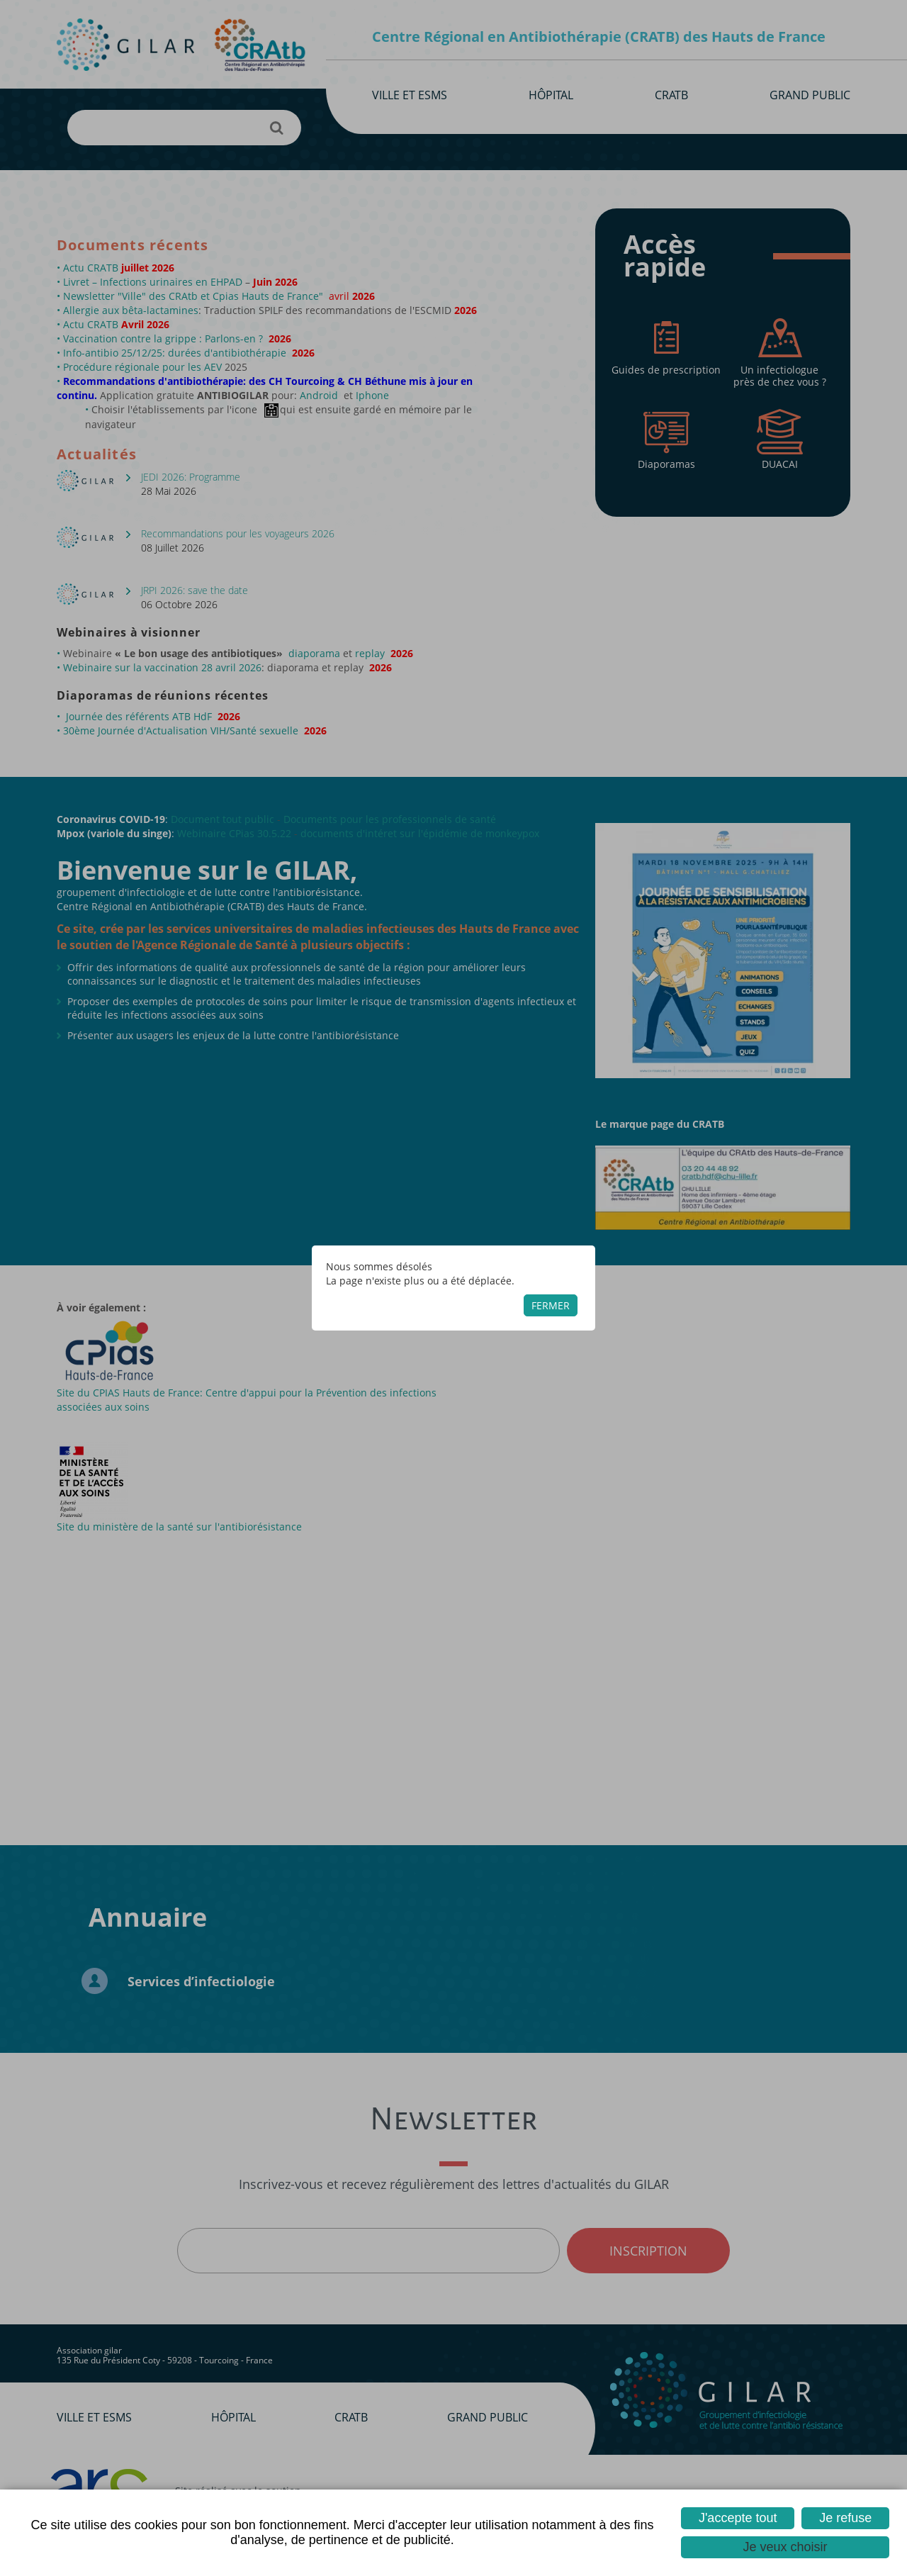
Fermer (550, 1305)
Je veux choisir (785, 2547)
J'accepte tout (738, 2518)
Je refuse (845, 2518)
